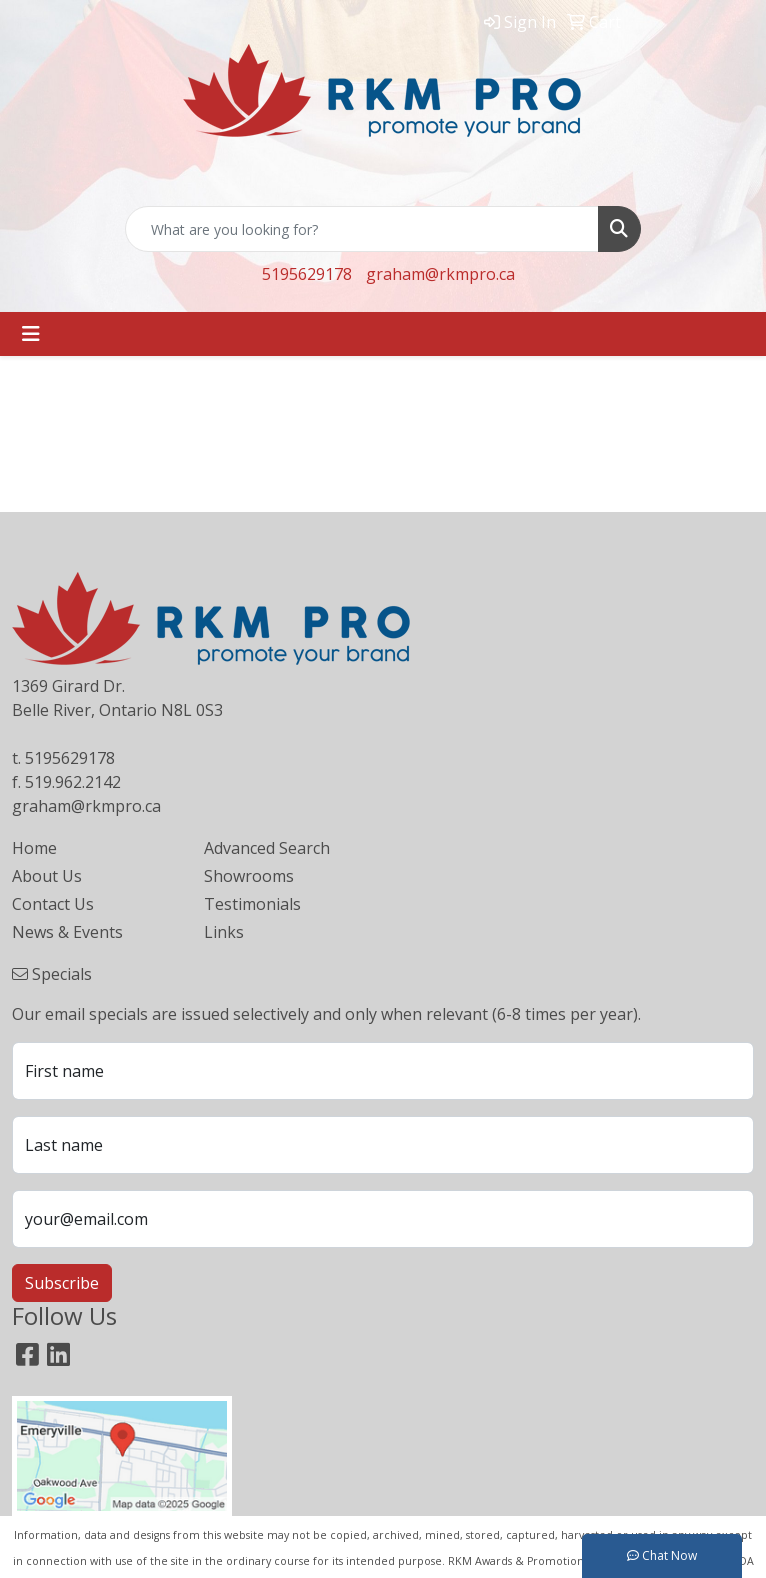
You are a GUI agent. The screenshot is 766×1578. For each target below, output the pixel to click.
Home (34, 848)
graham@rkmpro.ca (440, 274)
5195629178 (307, 274)
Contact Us (53, 904)
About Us (47, 876)
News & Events (67, 932)
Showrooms (249, 876)
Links (224, 932)
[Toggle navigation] (31, 334)
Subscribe (62, 1283)
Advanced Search (267, 848)
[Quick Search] (362, 229)
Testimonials (252, 904)
